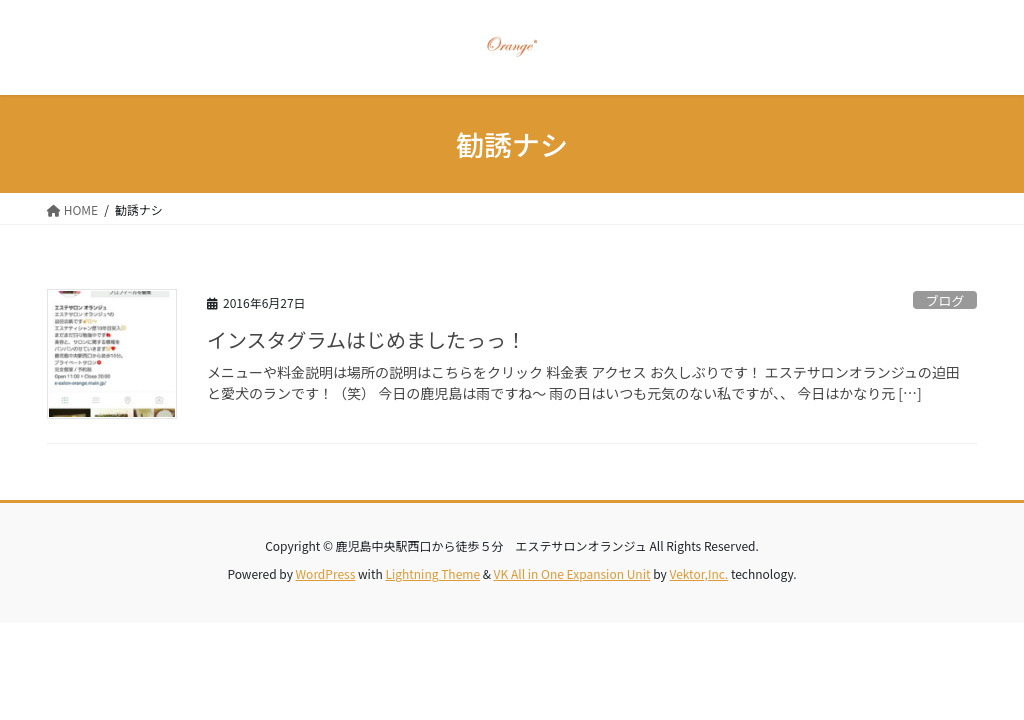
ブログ (945, 300)
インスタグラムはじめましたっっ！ (366, 339)
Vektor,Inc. (698, 573)
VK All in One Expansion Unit (572, 573)
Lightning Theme (432, 573)
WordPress (326, 573)
